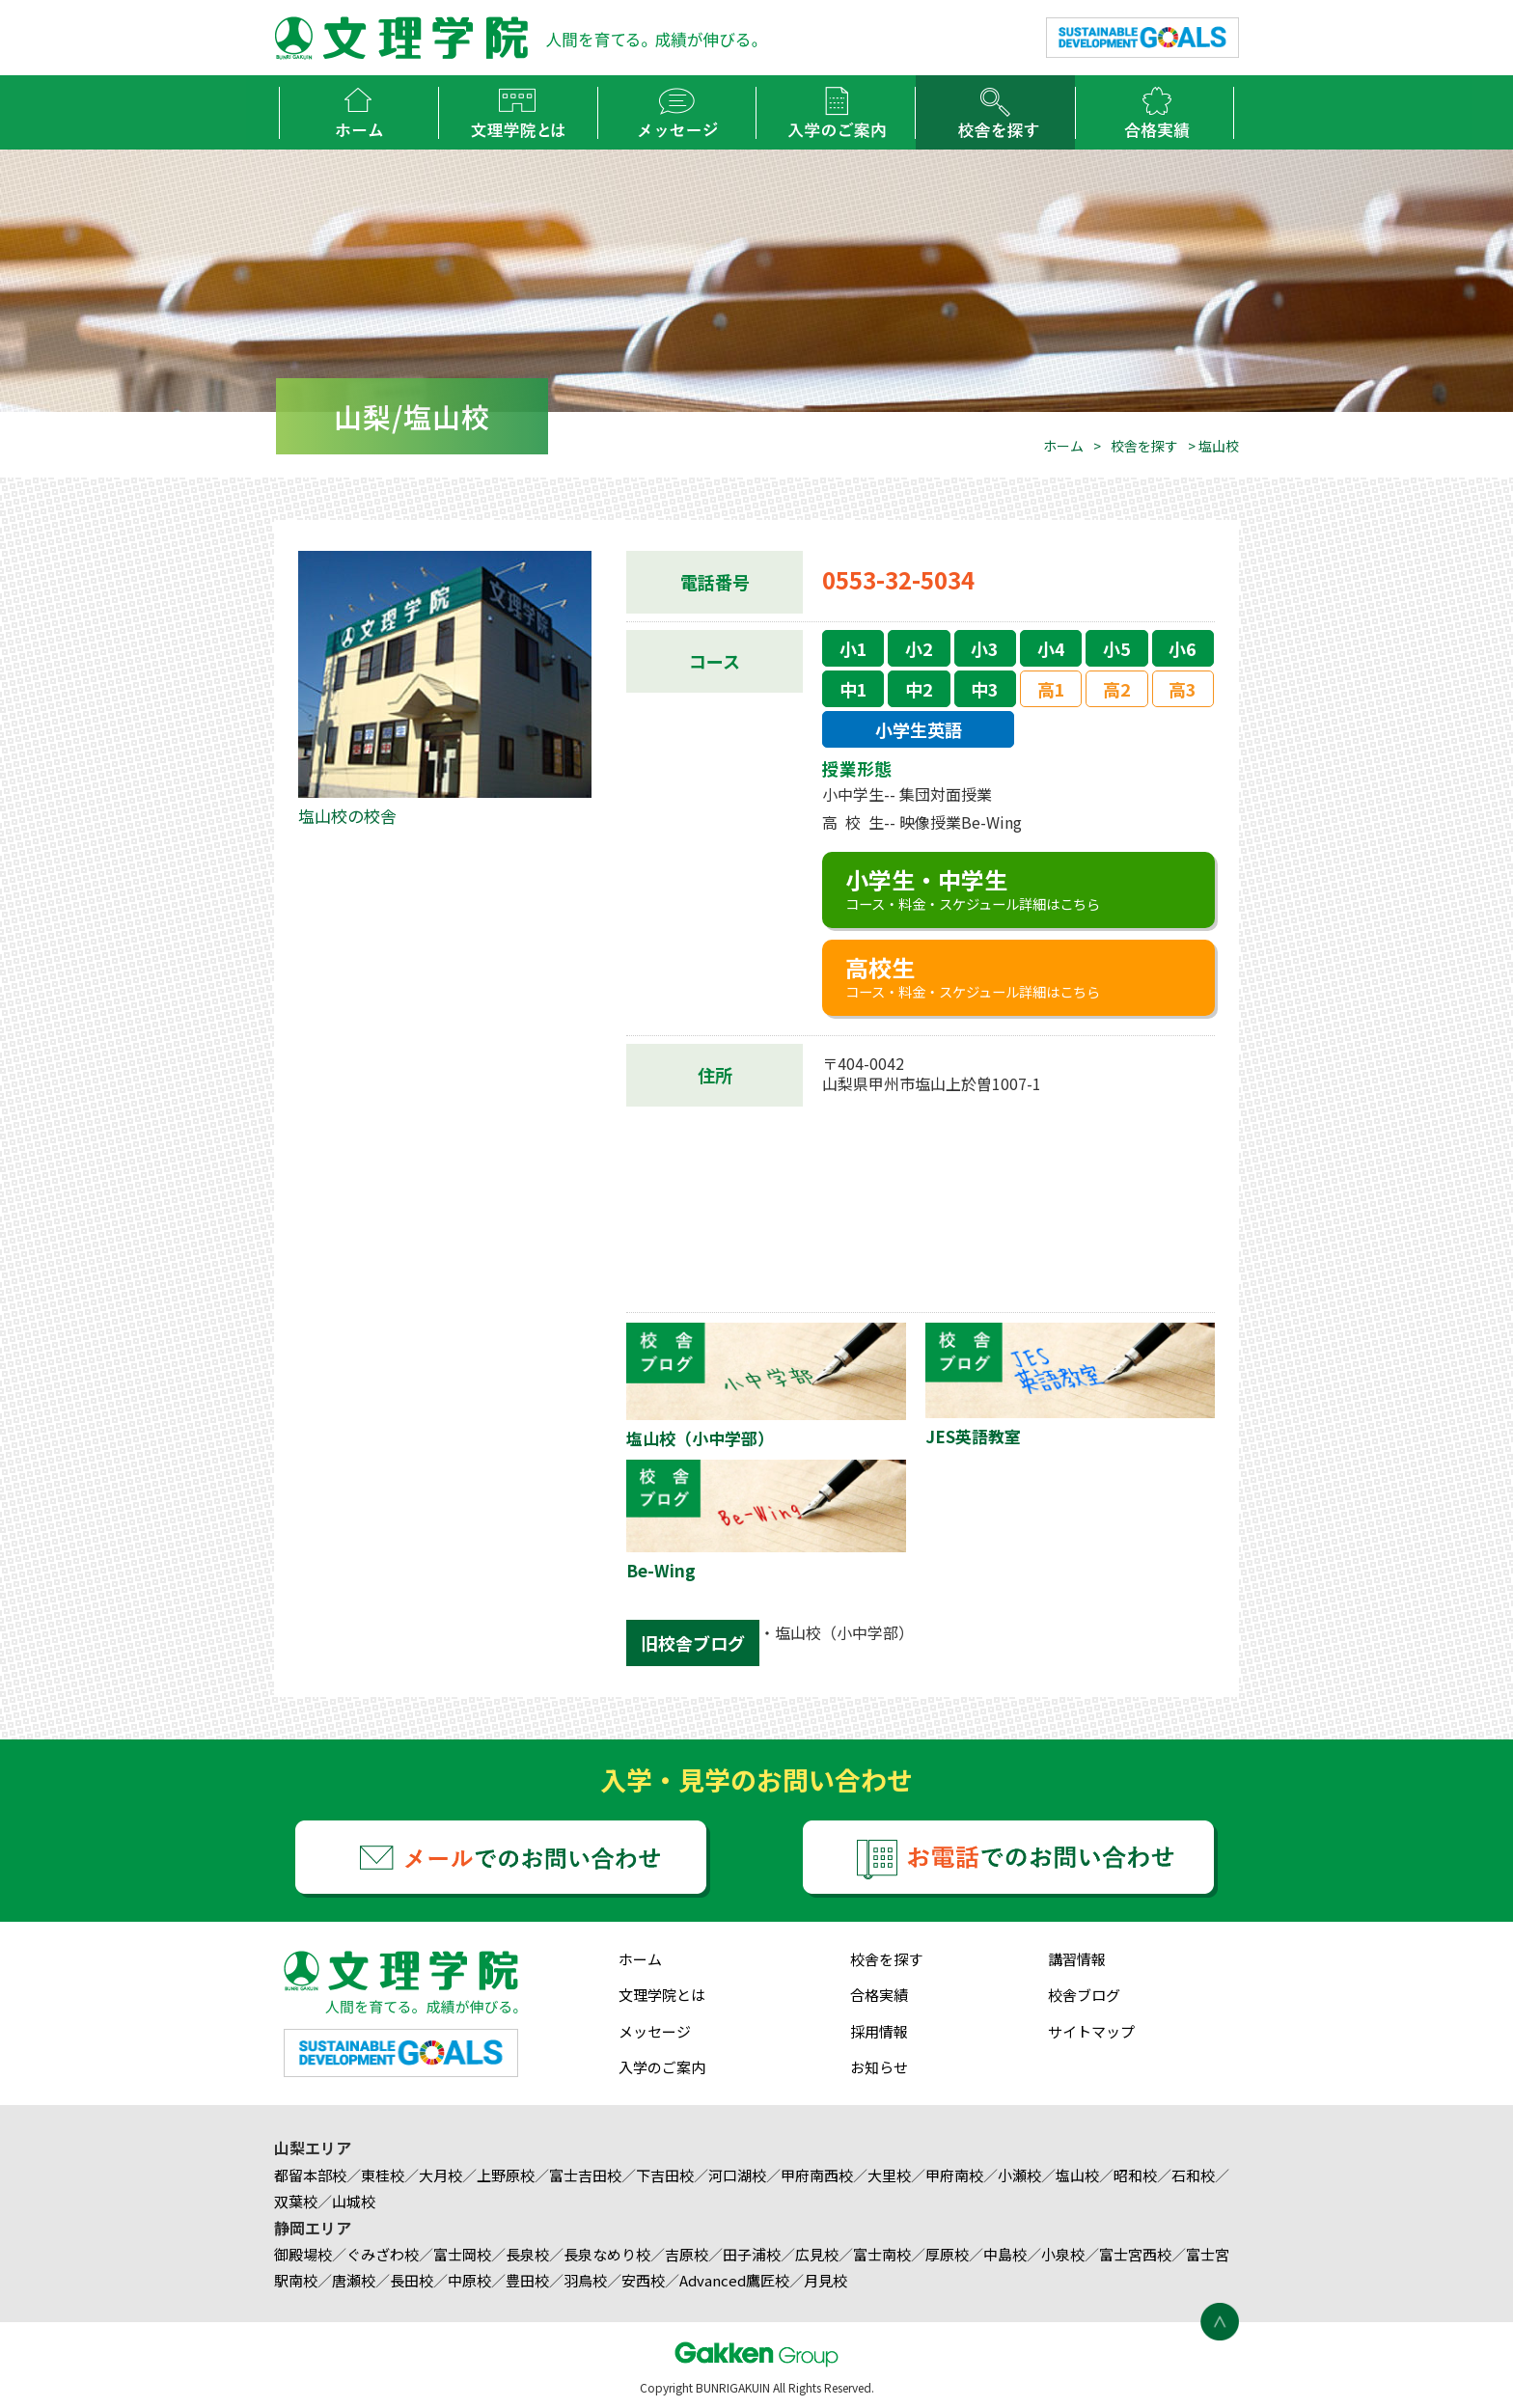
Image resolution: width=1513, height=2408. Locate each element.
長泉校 (527, 2254)
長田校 (411, 2280)
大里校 (889, 2175)
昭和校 (1135, 2175)
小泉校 (1063, 2254)
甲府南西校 (817, 2175)
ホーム (1063, 445)
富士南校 (882, 2254)
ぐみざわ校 (382, 2254)
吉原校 (686, 2254)
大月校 (440, 2175)
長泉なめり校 (607, 2254)
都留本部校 (310, 2175)
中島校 (1005, 2254)
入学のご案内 (662, 2067)
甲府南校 (954, 2175)
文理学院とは (662, 1994)
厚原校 (947, 2254)
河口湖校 (737, 2175)
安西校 (643, 2280)
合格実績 (879, 1994)
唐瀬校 (353, 2280)
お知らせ (879, 2067)
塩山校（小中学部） (844, 1632)
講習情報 (1077, 1959)
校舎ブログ (1084, 1994)
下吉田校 (665, 2175)
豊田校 (527, 2280)
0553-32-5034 (898, 579)
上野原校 (506, 2175)
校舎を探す (1144, 445)
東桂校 (382, 2175)
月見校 (825, 2280)
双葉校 (295, 2201)
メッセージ (655, 2031)
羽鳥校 (585, 2280)
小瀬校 (1019, 2175)
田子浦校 (752, 2254)
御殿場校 (303, 2254)
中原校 (469, 2280)
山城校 (353, 2201)
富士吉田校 (585, 2175)
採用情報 (879, 2031)
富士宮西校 (1135, 2254)
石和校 (1193, 2175)
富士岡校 (462, 2254)
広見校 (817, 2254)
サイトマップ (1091, 2031)
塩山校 (1077, 2175)
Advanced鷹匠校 (734, 2280)
